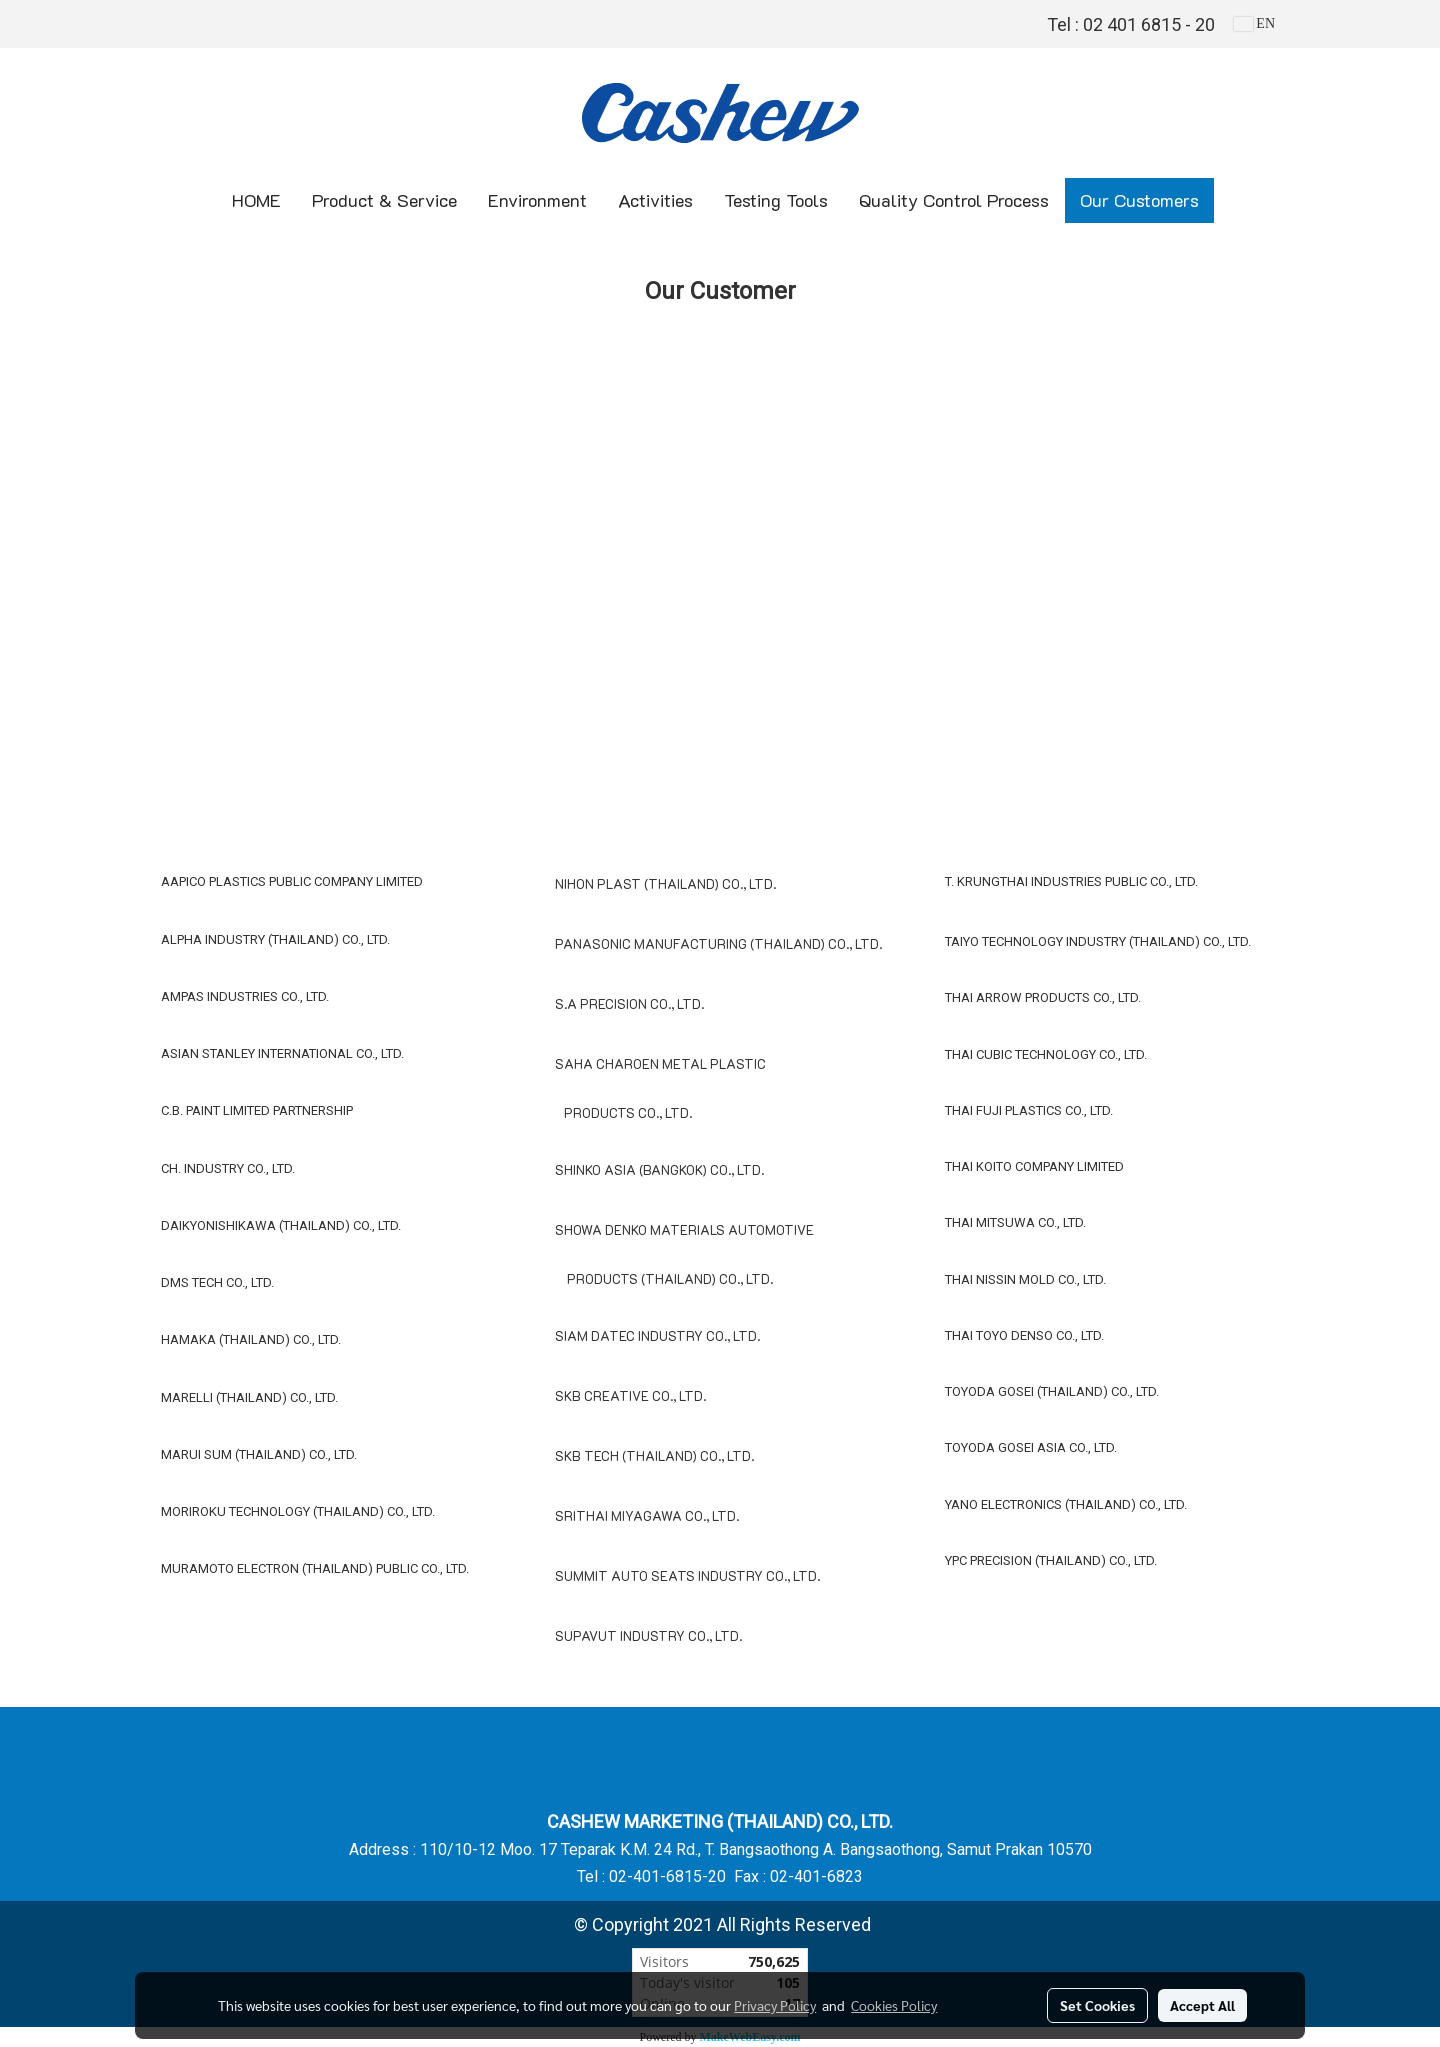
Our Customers (1139, 200)
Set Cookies (1097, 2005)
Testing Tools (776, 200)
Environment (537, 200)
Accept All (1202, 2005)
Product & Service (384, 200)
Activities (655, 200)
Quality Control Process (954, 200)
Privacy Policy (775, 2005)
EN (1254, 23)
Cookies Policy (894, 2005)
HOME (256, 200)
